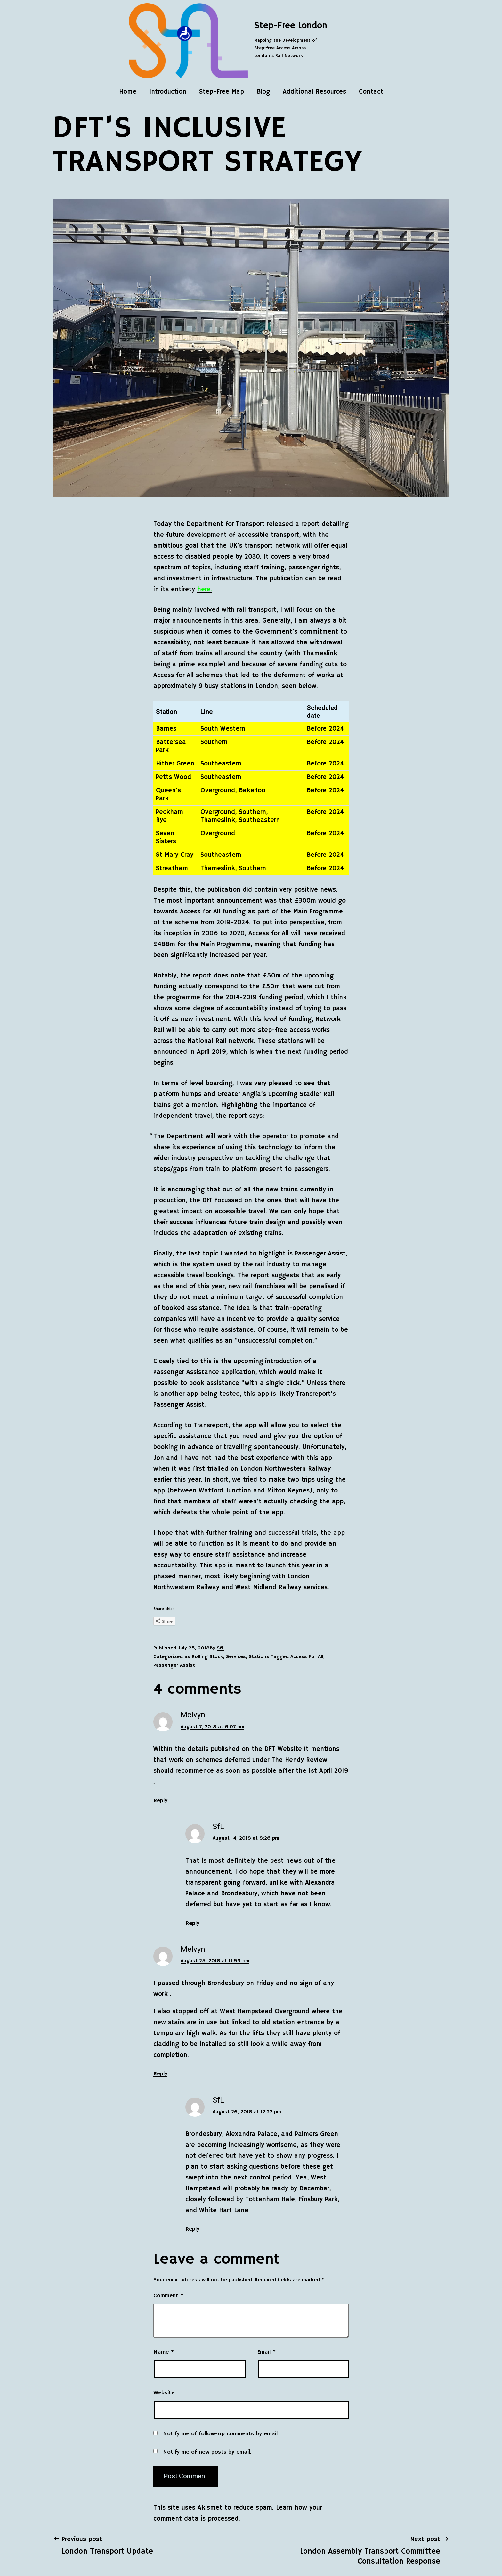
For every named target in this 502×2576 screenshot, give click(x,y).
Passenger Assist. (179, 1405)
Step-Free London (290, 25)
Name (163, 2352)
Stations (259, 1657)
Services (236, 1657)
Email (266, 2352)
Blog (263, 92)
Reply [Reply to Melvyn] (160, 1800)
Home (127, 92)
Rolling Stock (207, 1657)
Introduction (167, 92)
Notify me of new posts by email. (207, 2452)
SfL (220, 1648)
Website (163, 2392)
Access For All (306, 1657)
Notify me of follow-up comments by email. (221, 2433)
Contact (371, 92)
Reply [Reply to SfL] (192, 1923)
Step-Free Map (221, 92)
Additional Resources (314, 92)
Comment (168, 2295)
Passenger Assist (174, 1665)
